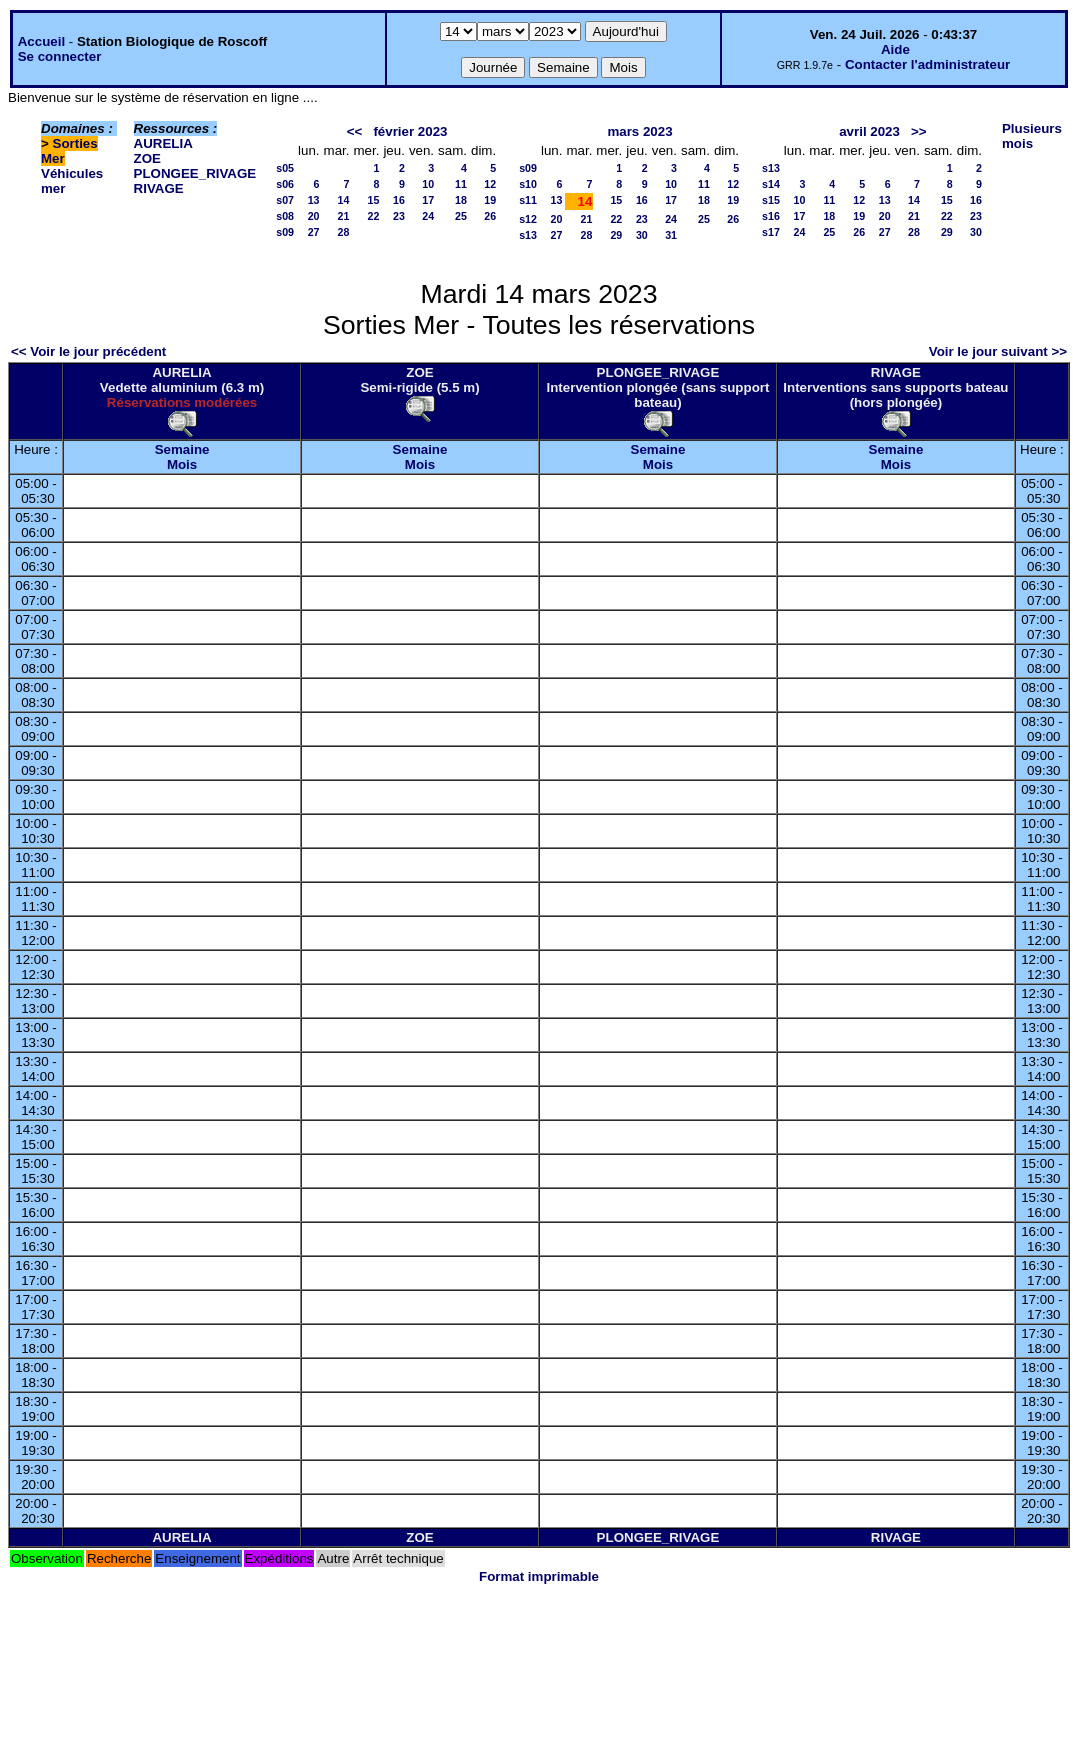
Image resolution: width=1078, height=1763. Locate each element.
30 (642, 235)
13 (314, 200)
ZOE (147, 158)
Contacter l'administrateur (927, 64)
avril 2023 (869, 131)
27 (314, 232)
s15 (771, 200)
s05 (285, 168)
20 (314, 216)
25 (461, 216)
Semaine (182, 449)
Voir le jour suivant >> (998, 351)
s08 (285, 216)
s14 (771, 184)
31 (671, 235)
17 (428, 200)
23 (399, 216)
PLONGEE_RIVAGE (195, 173)
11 (461, 184)
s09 (285, 232)
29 (616, 235)
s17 (771, 232)
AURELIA (163, 143)
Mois (182, 464)
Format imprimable (539, 1576)
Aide (895, 49)
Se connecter (60, 56)
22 (374, 216)
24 (428, 216)
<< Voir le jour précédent (88, 351)
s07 (285, 200)
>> (919, 131)
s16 (771, 216)
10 (428, 184)
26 (490, 216)
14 (344, 200)
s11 (528, 200)
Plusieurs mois (1032, 136)
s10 (528, 184)
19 (490, 200)
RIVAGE (159, 188)
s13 (528, 235)
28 (344, 232)
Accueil (41, 41)
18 (461, 200)
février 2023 (410, 131)
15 (374, 200)
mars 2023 (639, 131)
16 (399, 200)
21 (344, 216)
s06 (285, 184)
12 (490, 184)
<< (355, 131)
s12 (528, 219)
